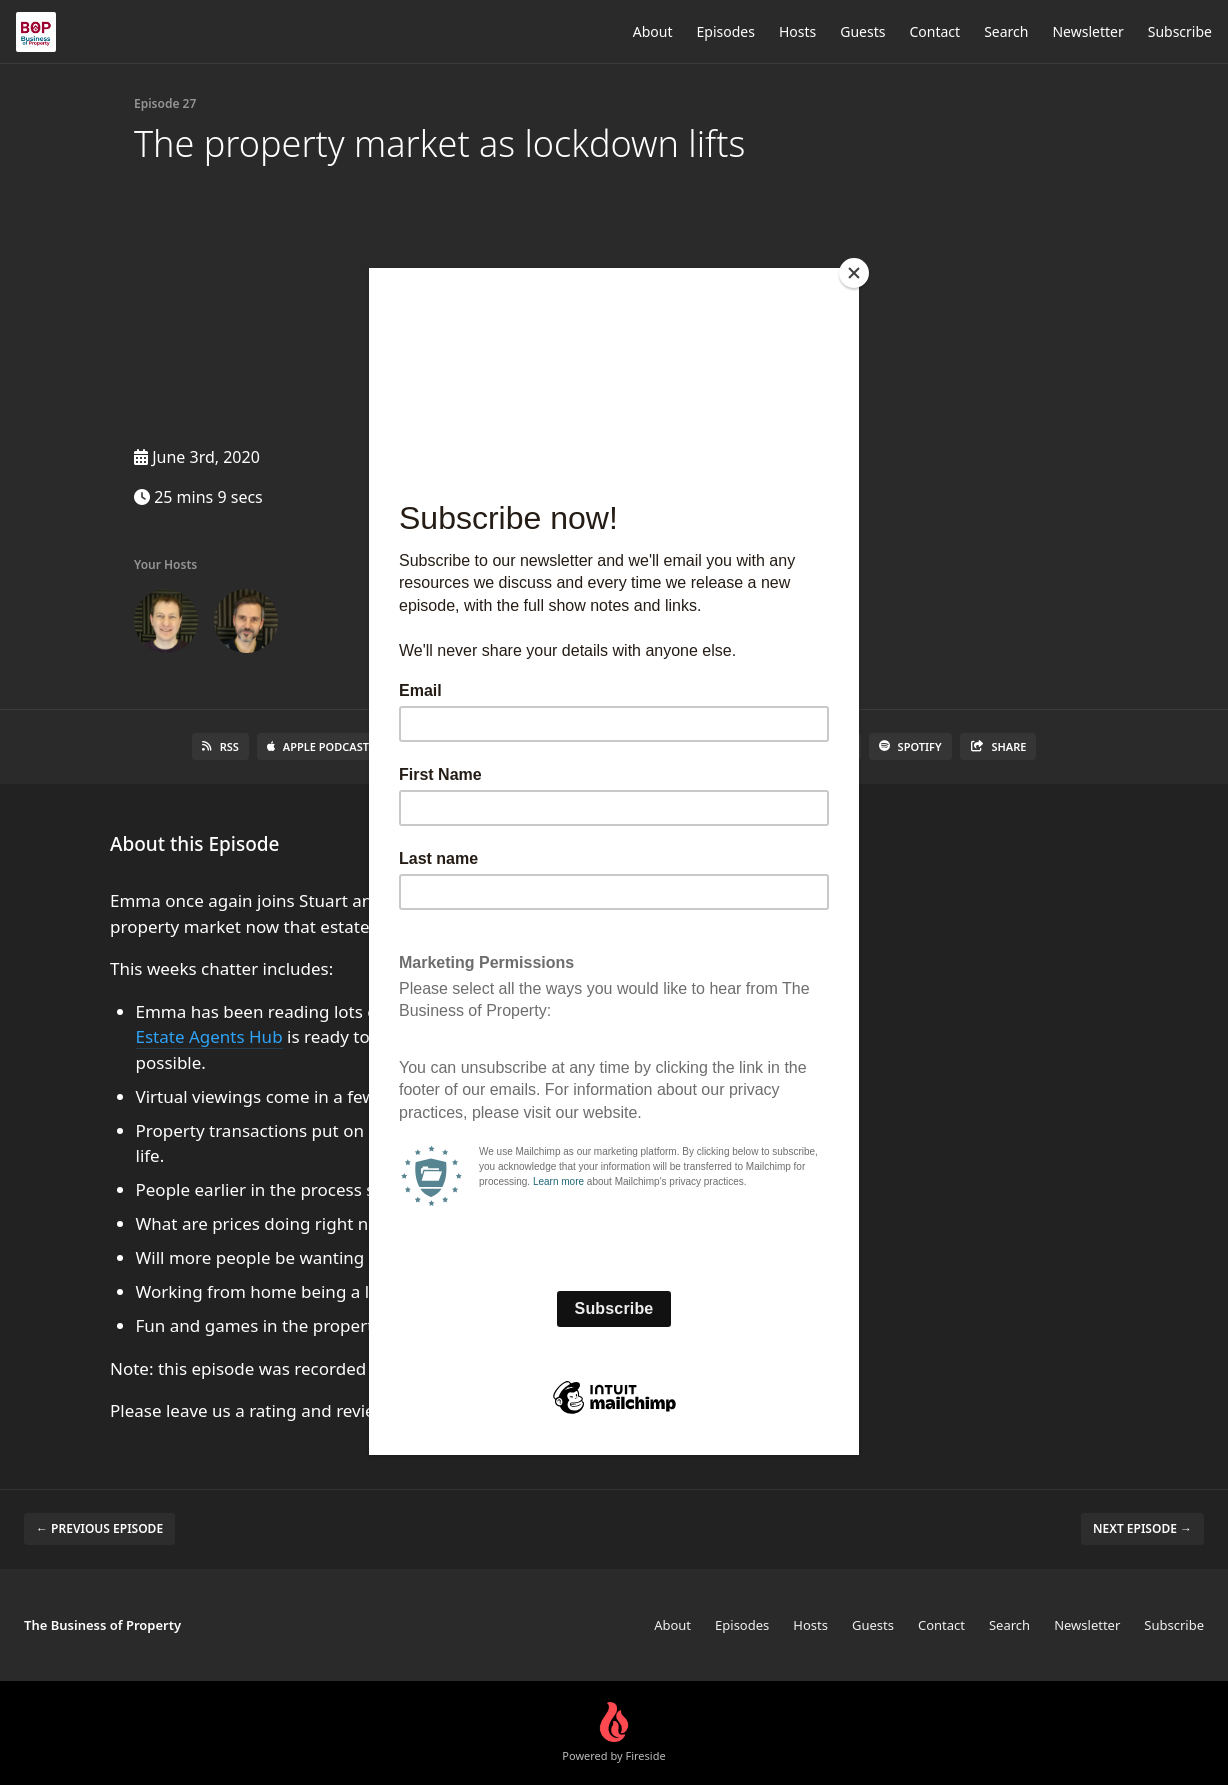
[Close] (854, 273)
